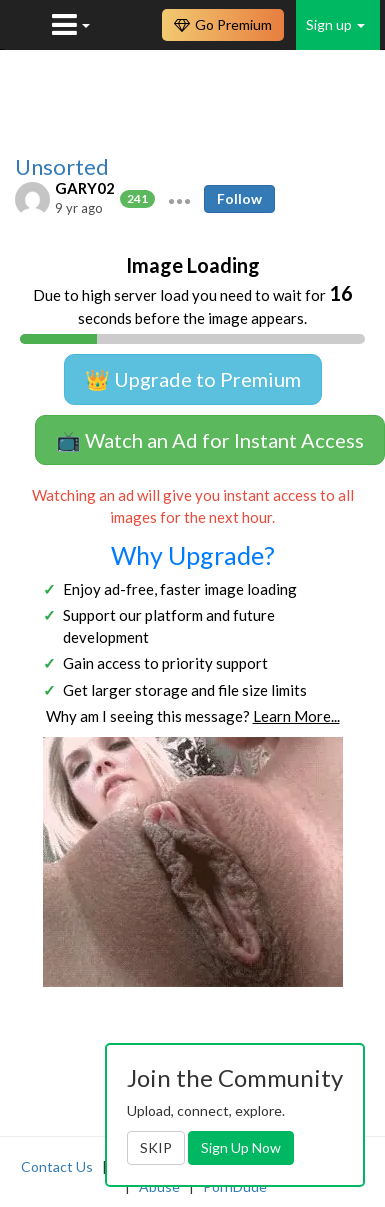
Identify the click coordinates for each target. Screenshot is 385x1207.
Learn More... (296, 716)
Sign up (335, 24)
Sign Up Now (241, 1147)
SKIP (156, 1147)
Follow (239, 198)
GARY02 (85, 188)
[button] (179, 199)
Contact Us (57, 1166)
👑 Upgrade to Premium (193, 379)
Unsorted (62, 167)
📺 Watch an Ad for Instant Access (210, 440)
